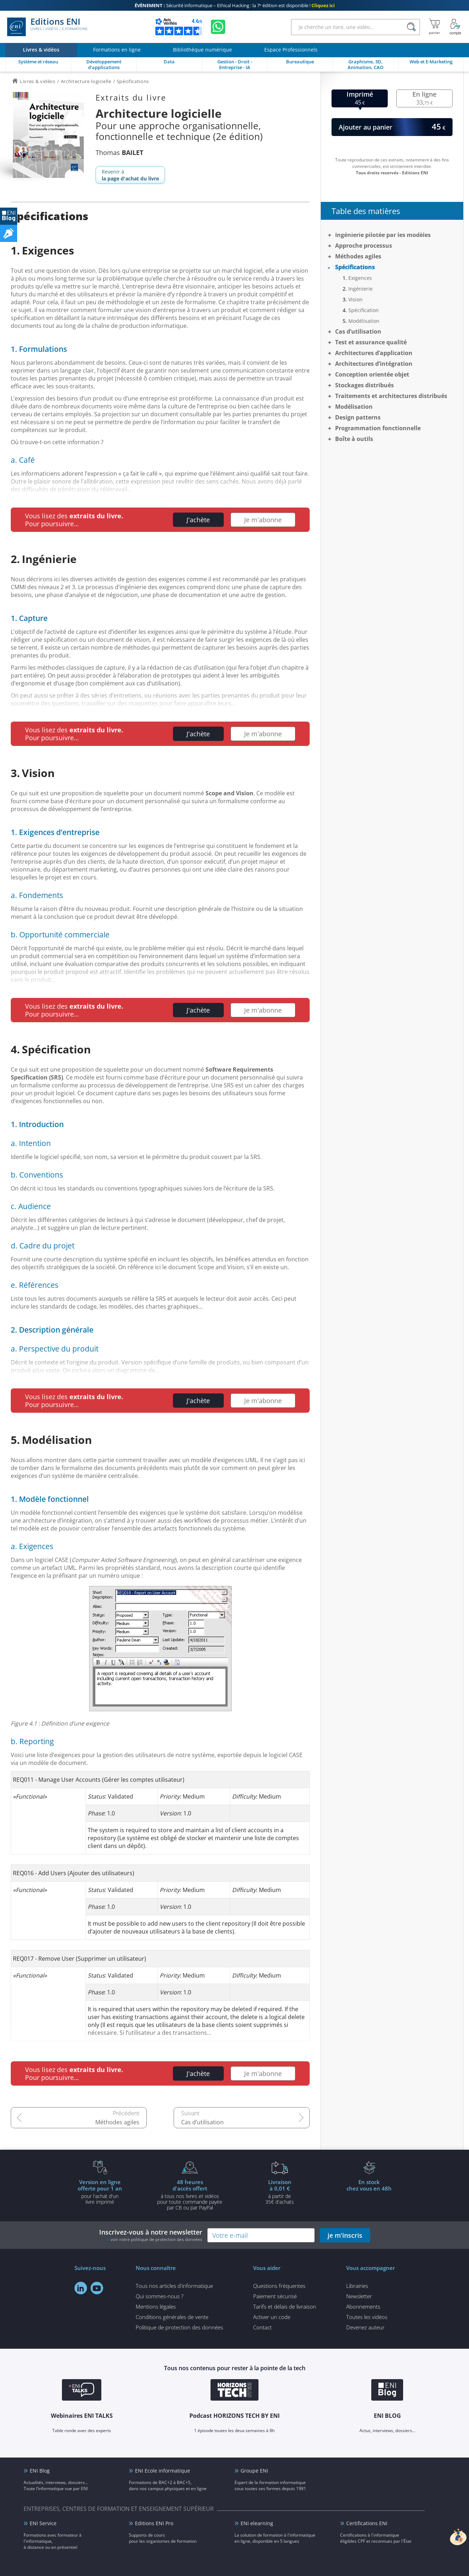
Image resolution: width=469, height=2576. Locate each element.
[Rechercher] (411, 27)
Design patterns (358, 417)
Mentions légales (156, 2306)
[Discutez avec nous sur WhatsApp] (218, 27)
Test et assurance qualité (371, 342)
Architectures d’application (373, 352)
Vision (355, 299)
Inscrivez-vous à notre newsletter (150, 2235)
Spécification (363, 310)
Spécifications (355, 267)
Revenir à (130, 175)
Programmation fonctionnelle (378, 428)
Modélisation (363, 320)
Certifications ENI (366, 2523)
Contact (262, 2327)
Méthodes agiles (117, 2122)
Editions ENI (47, 27)
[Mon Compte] (455, 27)
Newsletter (359, 2296)
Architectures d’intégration (373, 363)
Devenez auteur (365, 2327)
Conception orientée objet (372, 374)
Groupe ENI (254, 2470)
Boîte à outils (354, 438)
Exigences (360, 278)
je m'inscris (345, 2235)
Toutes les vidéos (366, 2316)
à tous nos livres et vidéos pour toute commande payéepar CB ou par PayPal (189, 2194)
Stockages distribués (364, 385)
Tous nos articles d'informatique (174, 2285)
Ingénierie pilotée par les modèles (383, 234)
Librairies (357, 2285)
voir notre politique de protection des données (156, 2239)
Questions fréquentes (279, 2285)
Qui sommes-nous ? (159, 2296)
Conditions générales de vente (172, 2316)
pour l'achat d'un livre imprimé (100, 2191)
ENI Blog (40, 2470)
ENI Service (43, 2523)
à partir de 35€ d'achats (279, 2191)
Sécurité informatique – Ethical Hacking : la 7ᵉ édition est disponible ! (235, 5)
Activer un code (271, 2316)
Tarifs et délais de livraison (284, 2306)
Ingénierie (360, 288)
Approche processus (363, 245)
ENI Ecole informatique (162, 2470)
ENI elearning (257, 2523)
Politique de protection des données (179, 2327)
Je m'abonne (263, 519)
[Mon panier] (434, 27)
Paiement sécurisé (275, 2296)
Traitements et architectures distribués (391, 395)
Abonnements (363, 2306)
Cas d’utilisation (202, 2122)
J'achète (198, 519)
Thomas (119, 152)
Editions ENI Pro (154, 2523)
